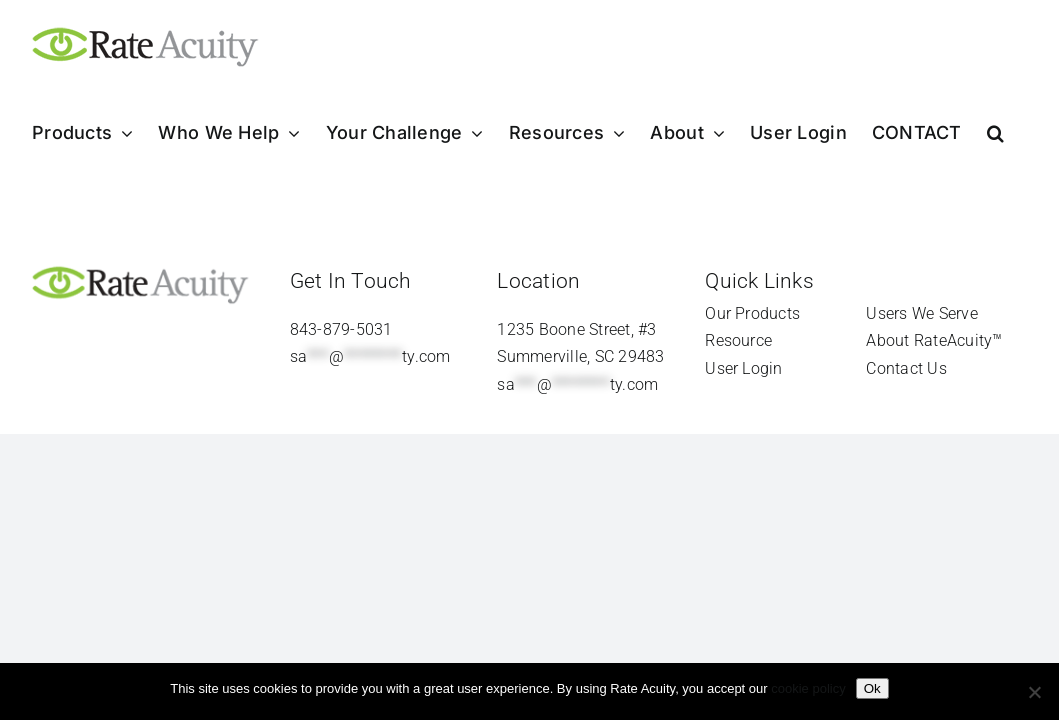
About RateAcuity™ (934, 340)
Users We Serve (921, 313)
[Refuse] (1034, 692)
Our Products (752, 313)
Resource (738, 340)
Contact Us (906, 368)
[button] (1020, 133)
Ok (872, 688)
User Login (743, 368)
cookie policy (808, 688)
